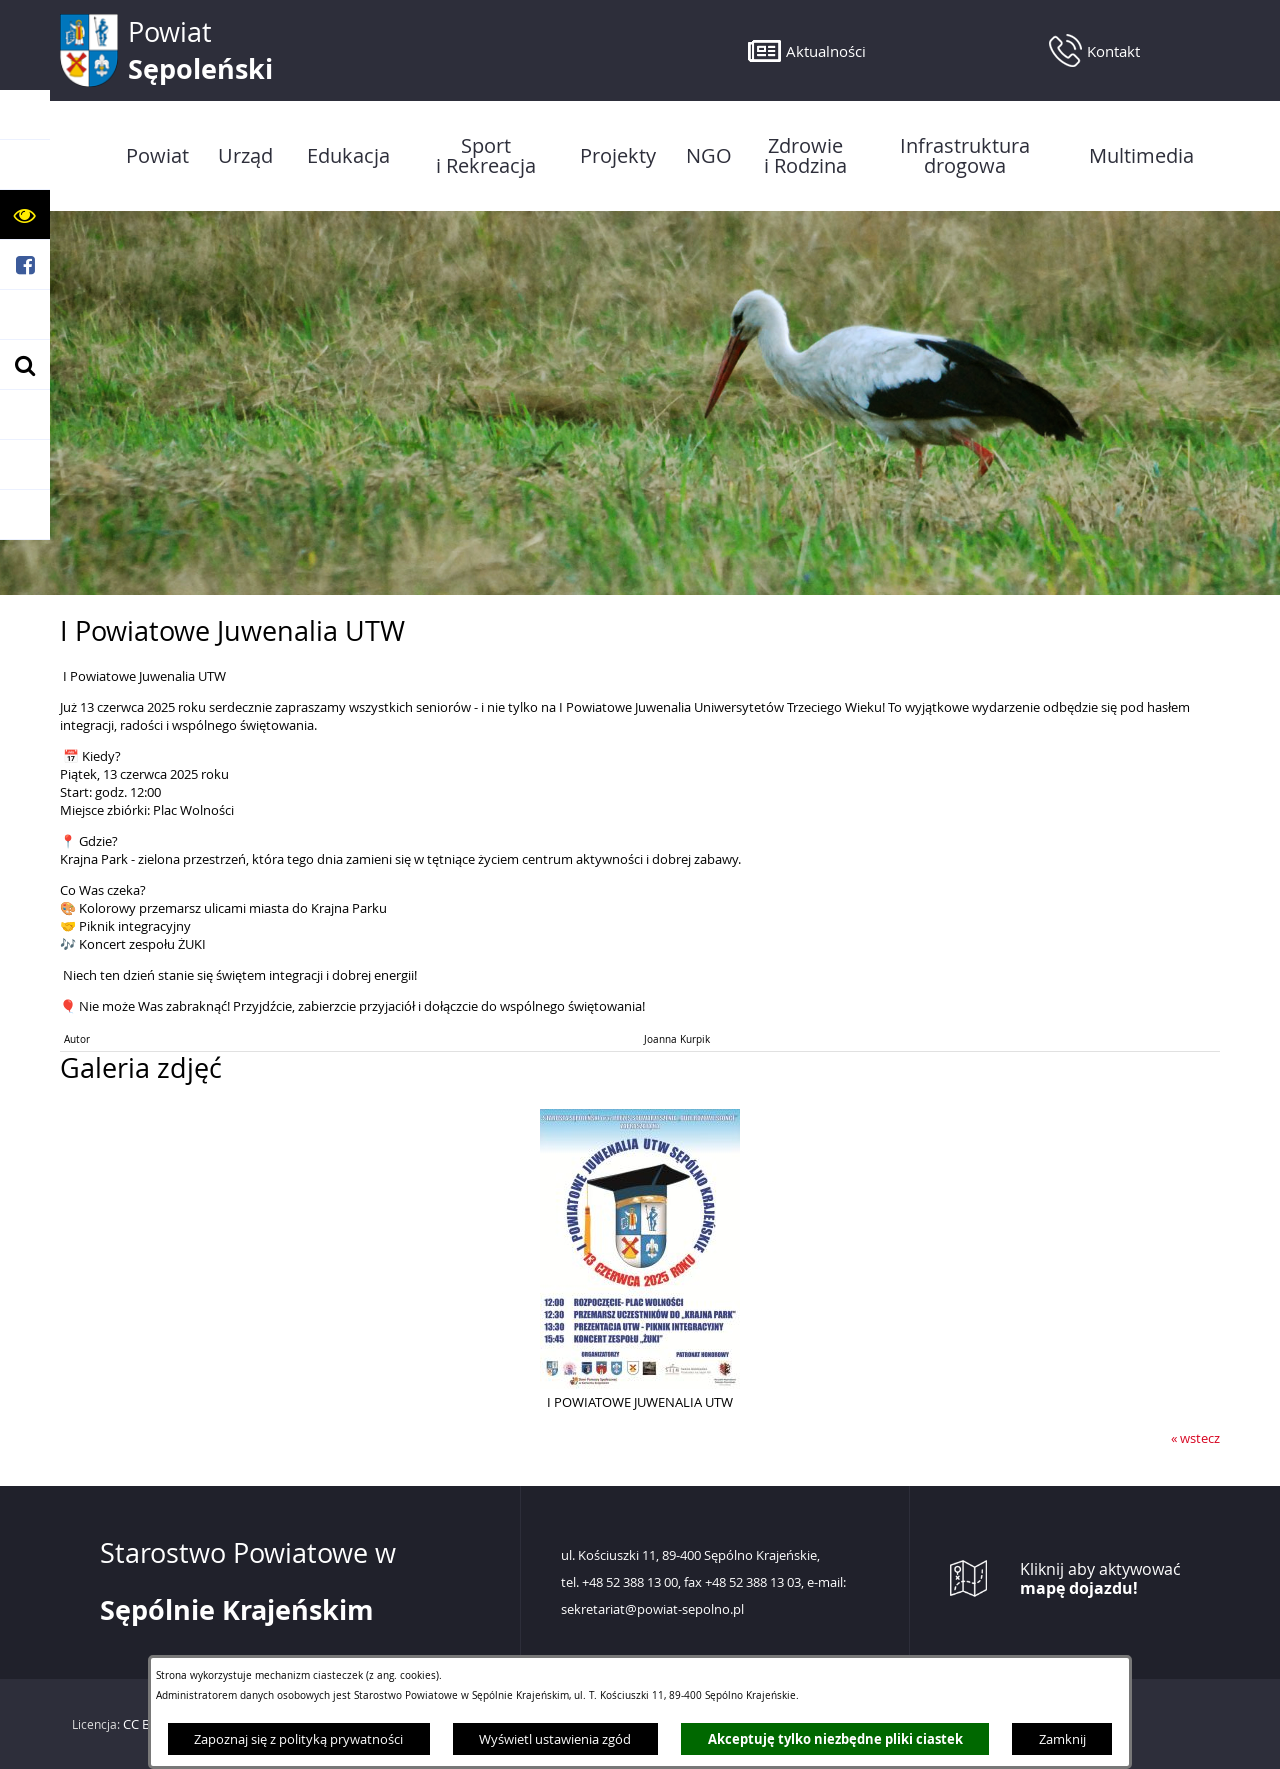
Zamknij (1062, 1739)
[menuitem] (157, 156)
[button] (25, 215)
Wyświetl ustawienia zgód (555, 1739)
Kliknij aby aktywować (1100, 1579)
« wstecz (1195, 1438)
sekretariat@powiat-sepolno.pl (652, 1610)
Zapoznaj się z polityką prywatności (298, 1739)
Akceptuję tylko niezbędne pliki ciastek (835, 1739)
